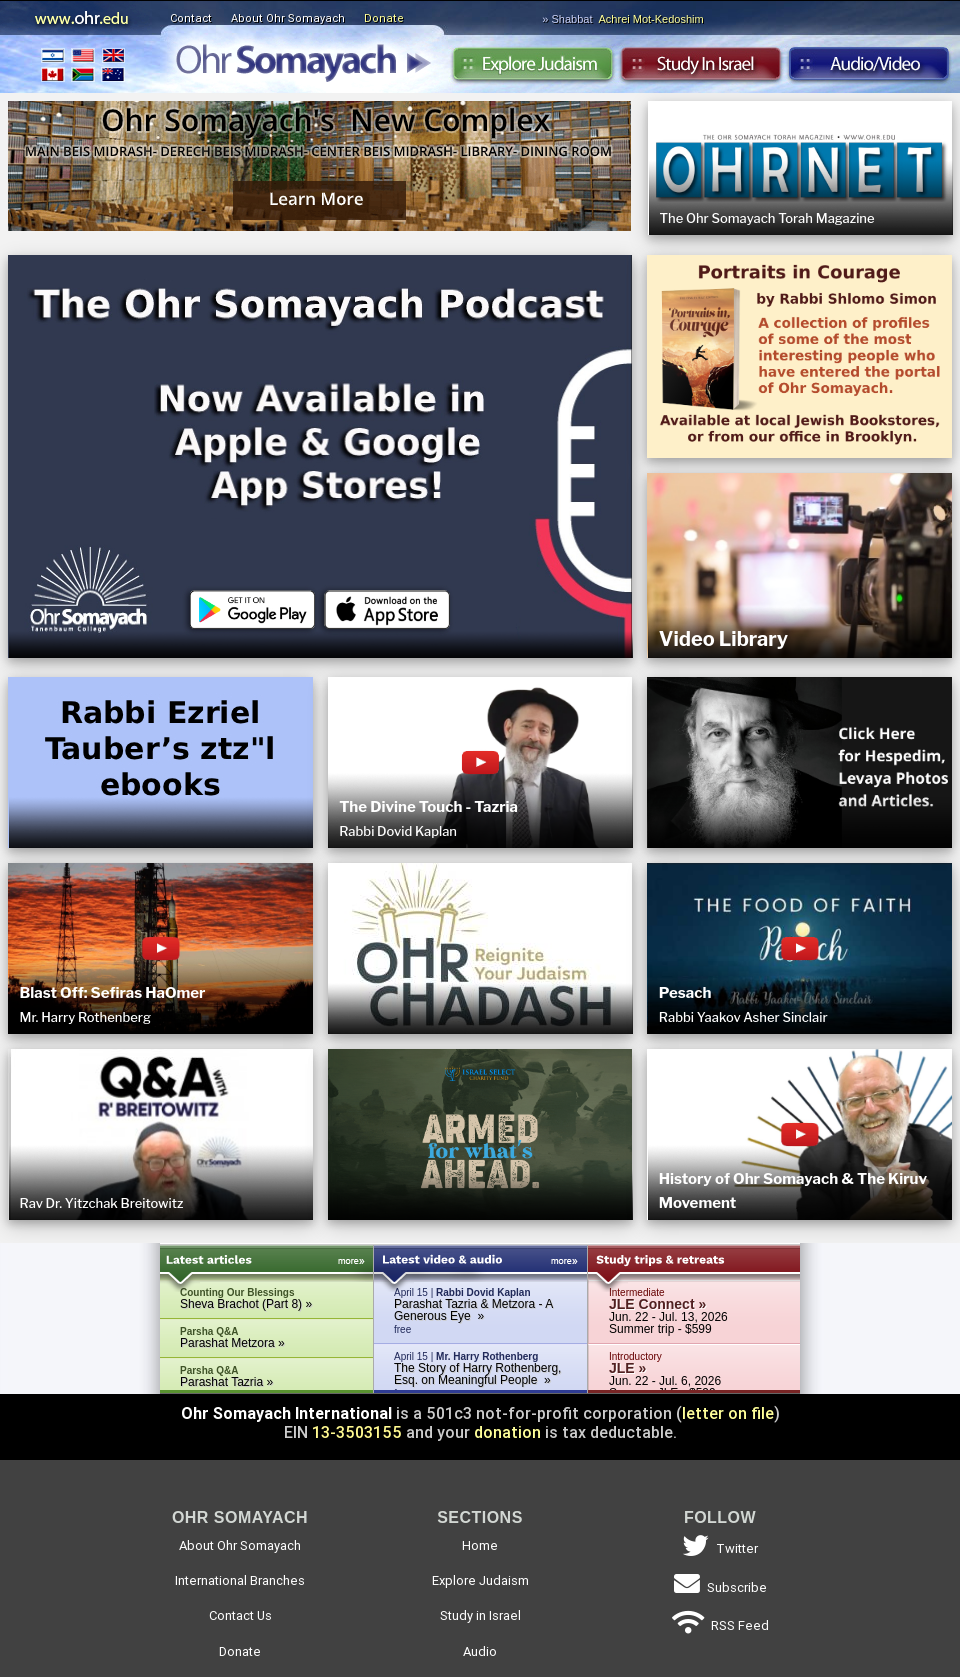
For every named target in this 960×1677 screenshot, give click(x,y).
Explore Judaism (532, 69)
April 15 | (480, 1311)
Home (480, 1545)
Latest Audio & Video (481, 1263)
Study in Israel (701, 69)
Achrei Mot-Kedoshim (651, 19)
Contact (191, 18)
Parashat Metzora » (232, 1343)
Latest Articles (267, 1263)
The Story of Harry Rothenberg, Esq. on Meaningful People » (477, 1374)
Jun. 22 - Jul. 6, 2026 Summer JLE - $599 (665, 1381)
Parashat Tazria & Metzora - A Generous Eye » (473, 1310)
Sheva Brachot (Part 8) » (246, 1304)
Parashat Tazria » (226, 1382)
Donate (384, 18)
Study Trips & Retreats (694, 1263)
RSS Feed (720, 1625)
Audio (869, 69)
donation (507, 1432)
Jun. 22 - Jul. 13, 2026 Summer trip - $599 (668, 1317)
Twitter (720, 1548)
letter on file (728, 1413)
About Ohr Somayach (288, 18)
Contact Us (240, 1615)
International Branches (83, 64)
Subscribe (720, 1587)
